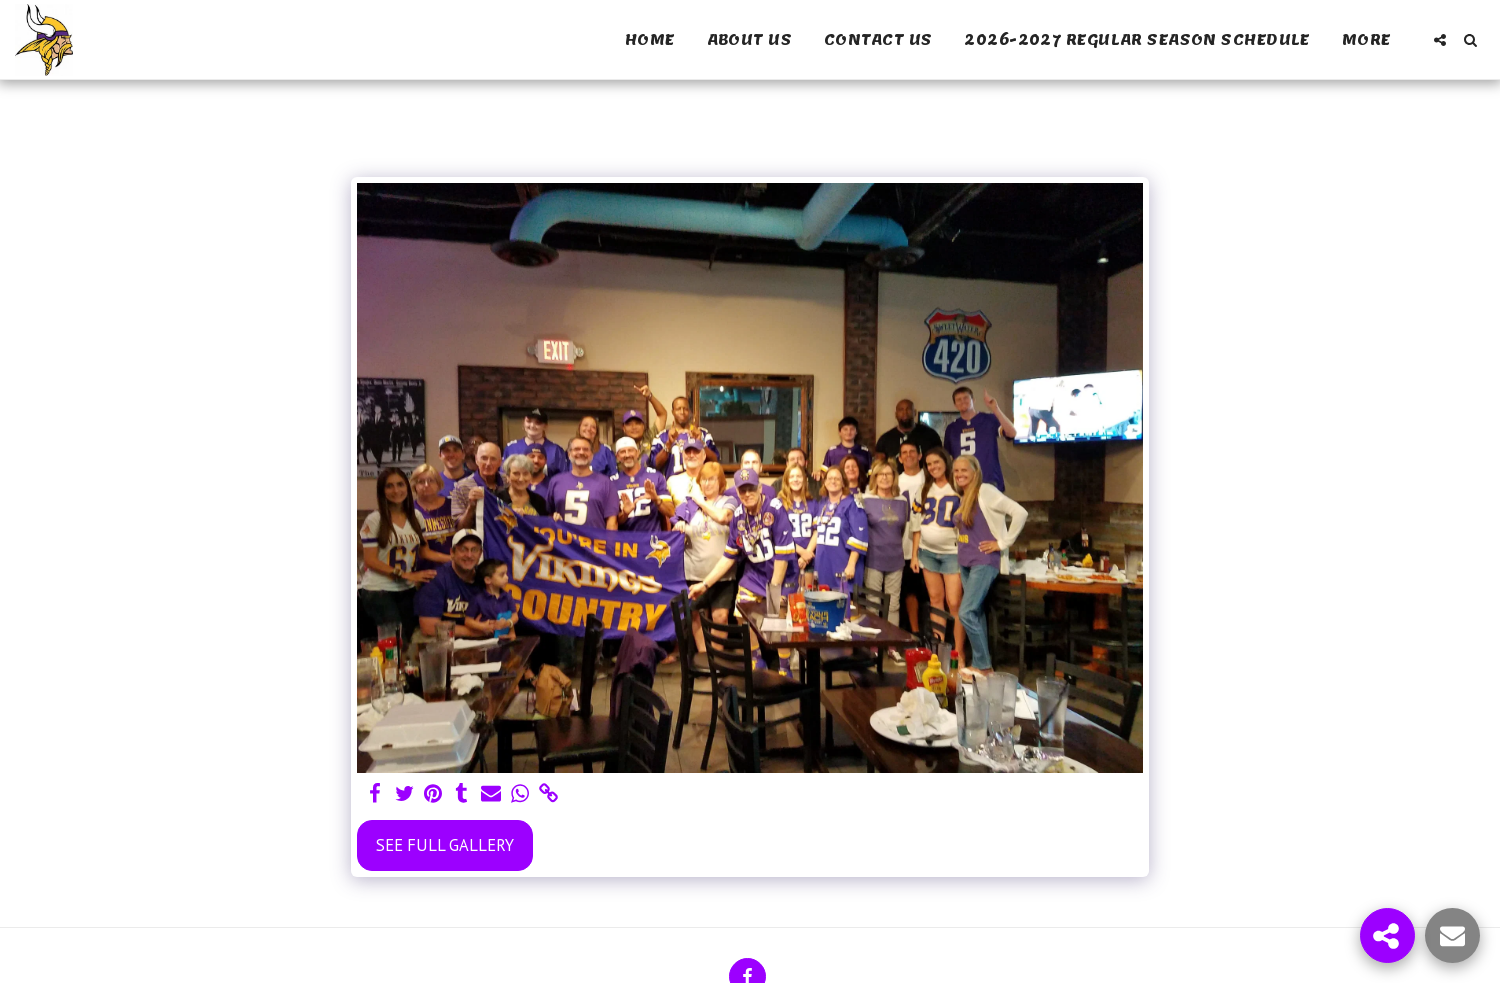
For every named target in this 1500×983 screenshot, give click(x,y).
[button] (1440, 40)
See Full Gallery (445, 845)
